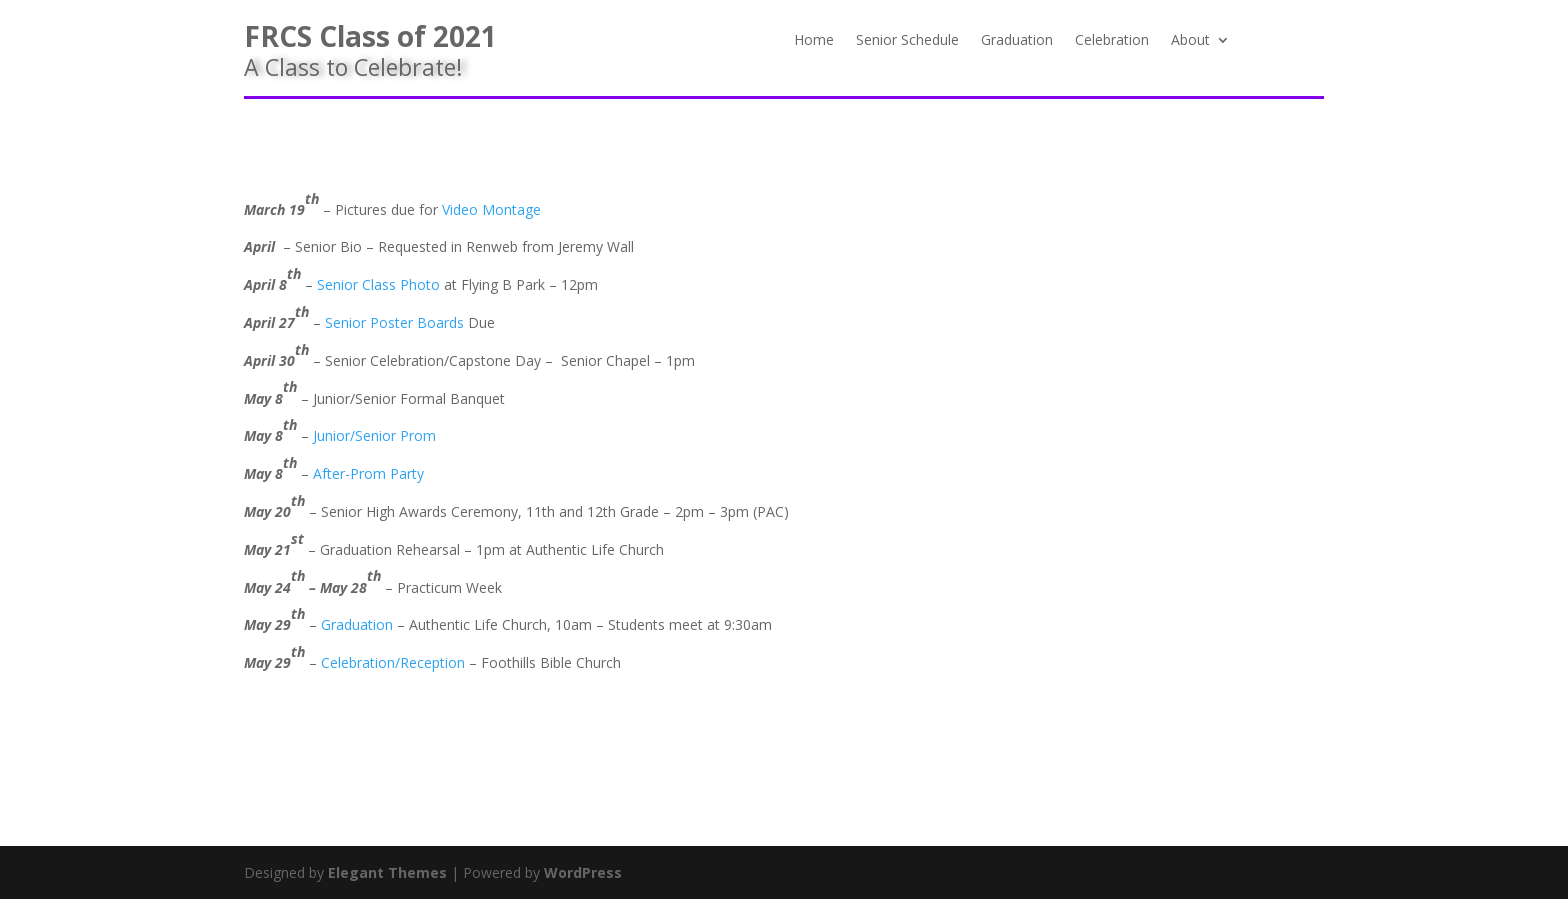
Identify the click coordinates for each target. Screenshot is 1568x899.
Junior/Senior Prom (374, 435)
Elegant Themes (387, 872)
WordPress (583, 872)
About (1190, 41)
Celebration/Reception (393, 662)
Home (814, 41)
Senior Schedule (907, 41)
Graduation (1017, 41)
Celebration (1112, 41)
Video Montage (491, 209)
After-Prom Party (368, 473)
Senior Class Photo (378, 284)
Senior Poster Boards (394, 322)
